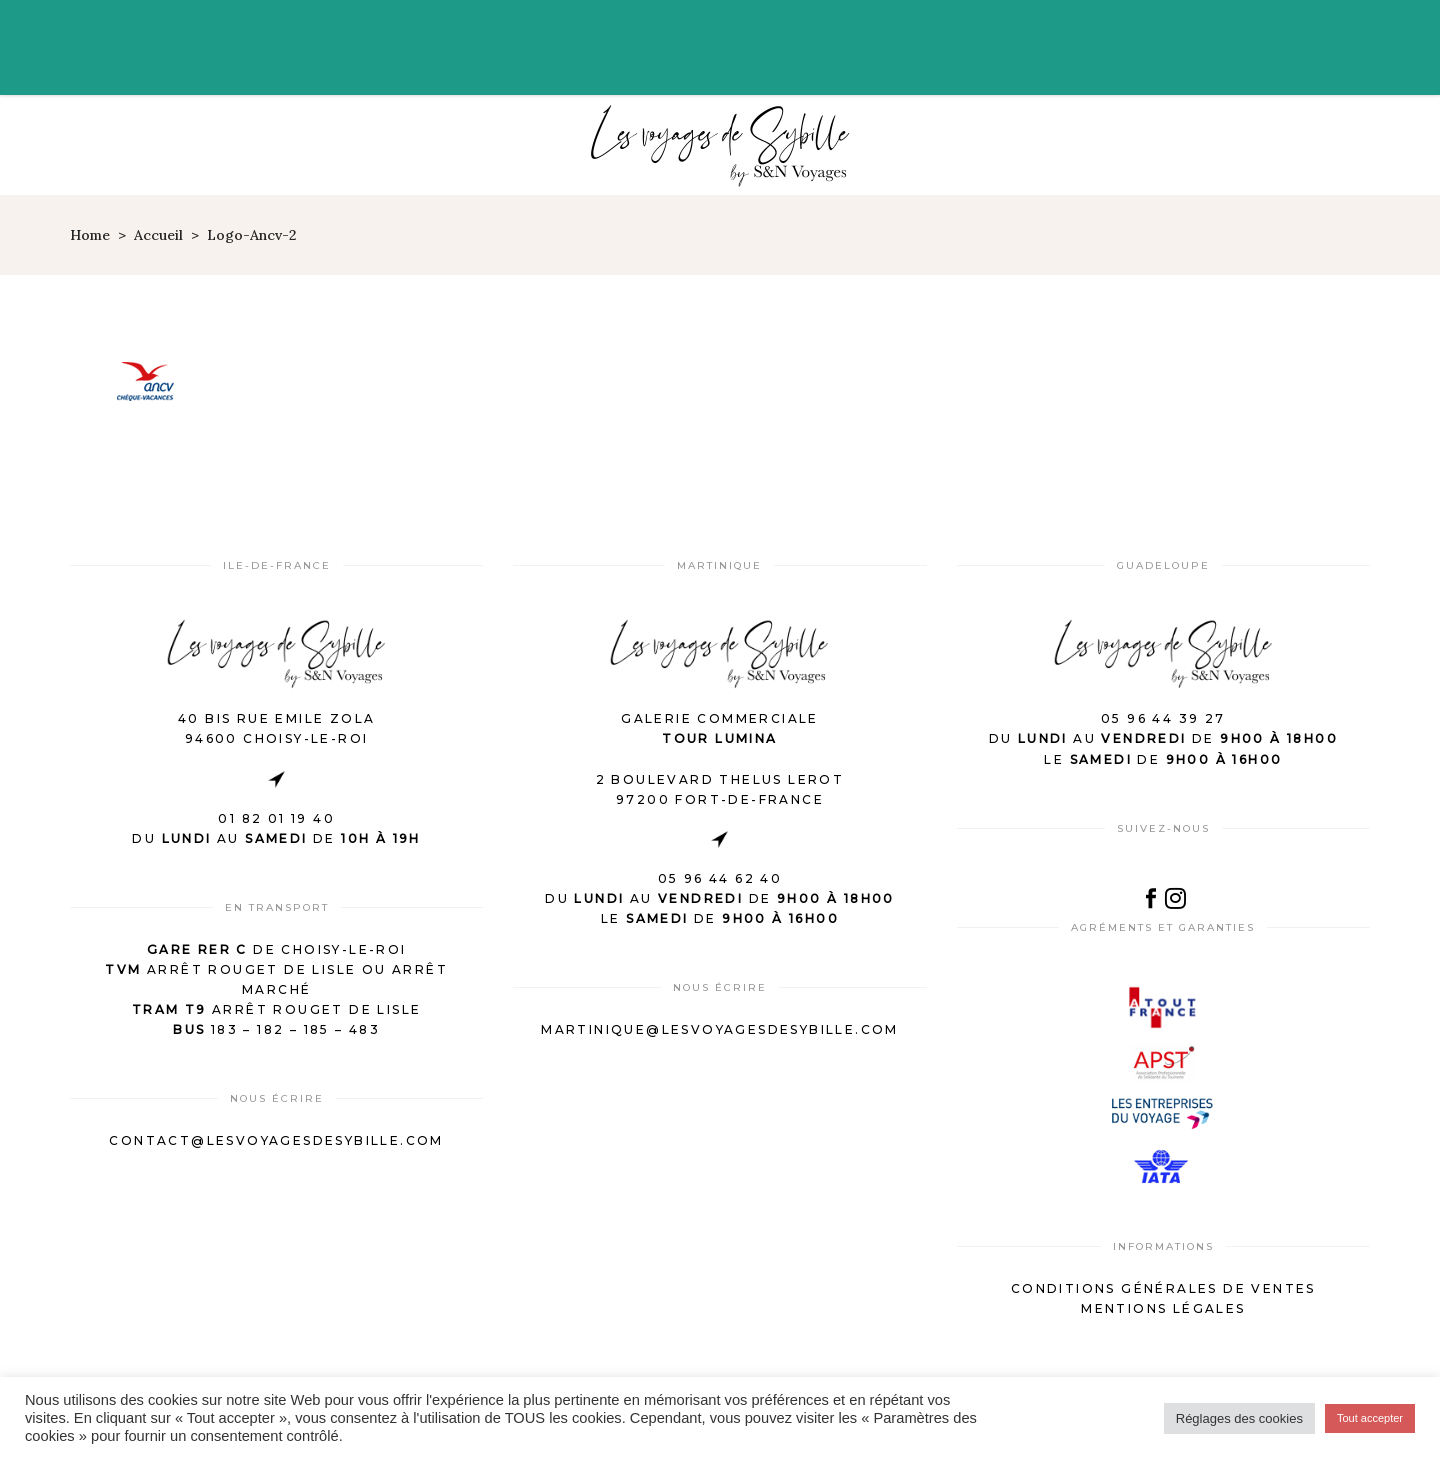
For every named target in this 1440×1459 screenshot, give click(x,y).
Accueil (158, 235)
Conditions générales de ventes (1163, 1288)
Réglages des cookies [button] (1239, 1418)
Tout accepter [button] (1370, 1418)
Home (90, 235)
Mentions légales (1163, 1308)
